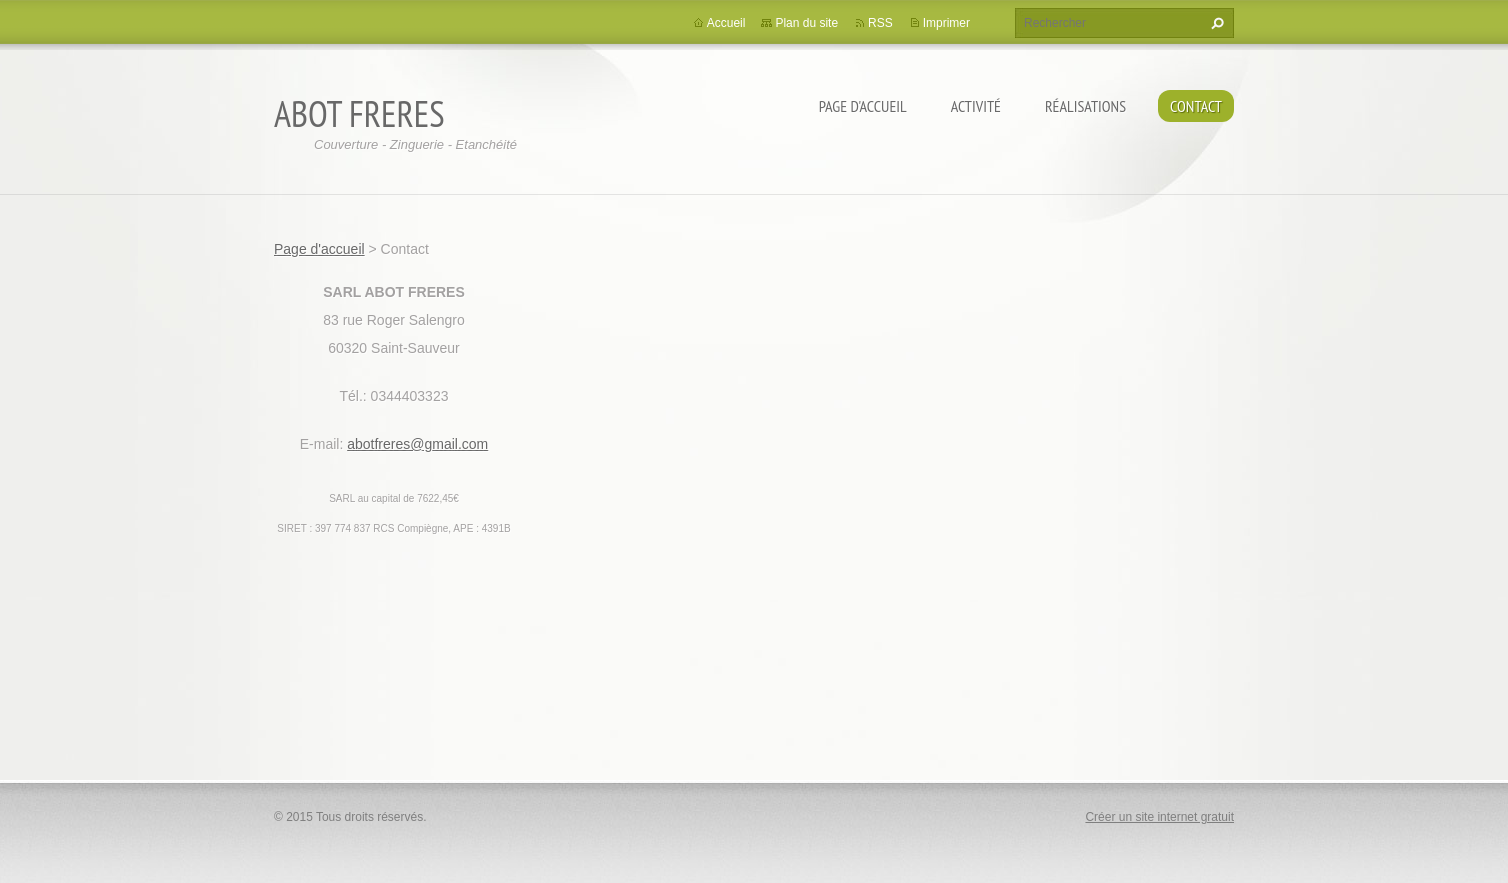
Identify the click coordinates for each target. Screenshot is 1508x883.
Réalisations (1085, 106)
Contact (1196, 106)
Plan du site (806, 23)
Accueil (726, 23)
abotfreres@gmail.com (417, 444)
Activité (976, 106)
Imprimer (946, 23)
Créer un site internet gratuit (1159, 817)
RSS (880, 23)
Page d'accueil (863, 106)
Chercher (1215, 23)
